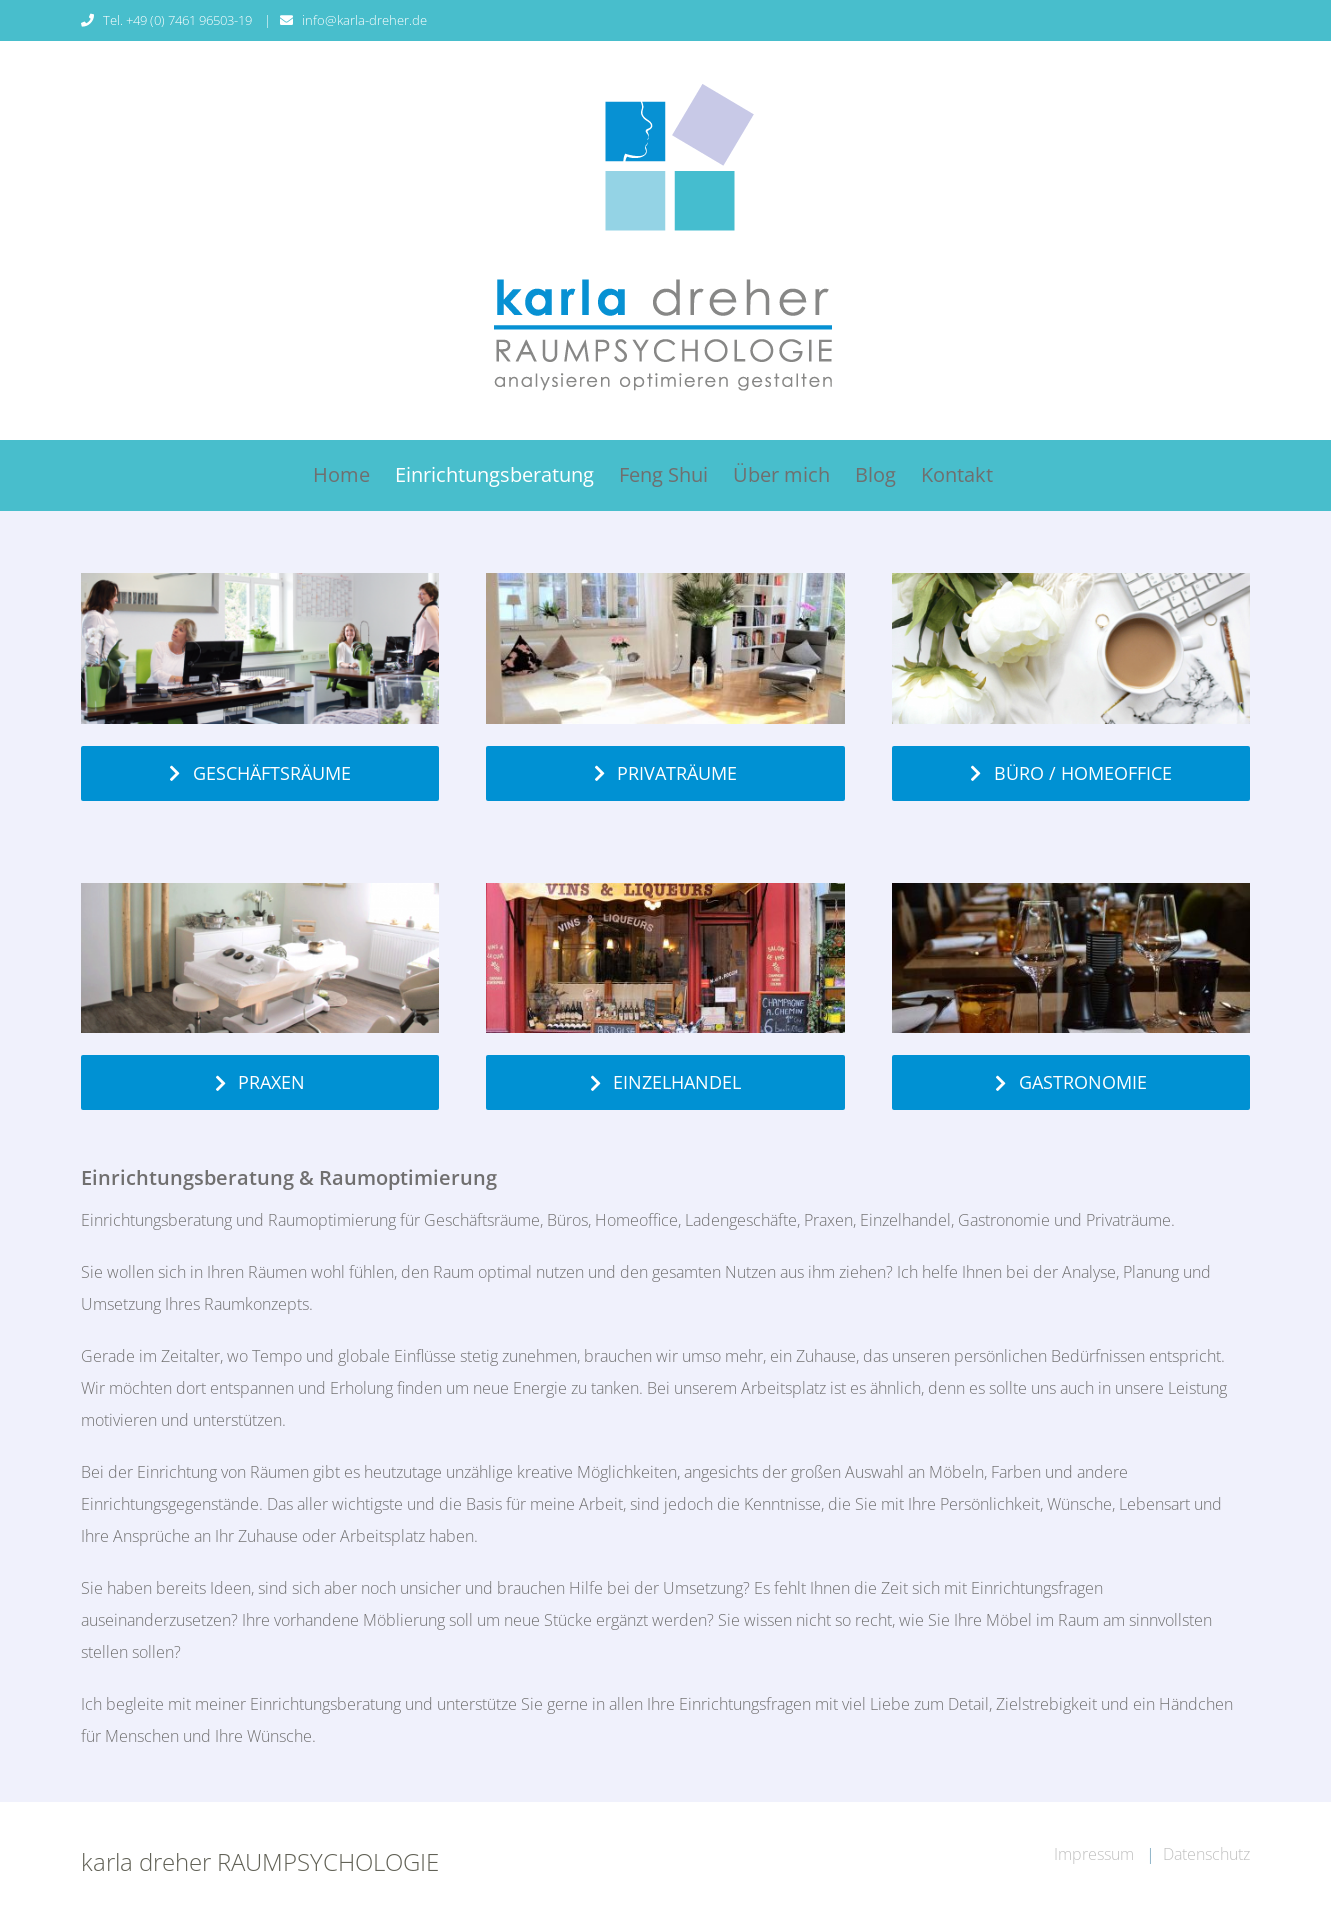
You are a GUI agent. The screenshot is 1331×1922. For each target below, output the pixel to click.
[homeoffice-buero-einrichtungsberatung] (1071, 581)
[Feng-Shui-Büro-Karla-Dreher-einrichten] (260, 581)
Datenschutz (1206, 1854)
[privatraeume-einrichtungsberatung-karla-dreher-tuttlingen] (665, 581)
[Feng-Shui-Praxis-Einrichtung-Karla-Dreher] (260, 891)
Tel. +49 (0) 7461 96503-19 (179, 20)
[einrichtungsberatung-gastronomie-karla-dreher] (1071, 891)
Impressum (1096, 1854)
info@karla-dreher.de (364, 20)
